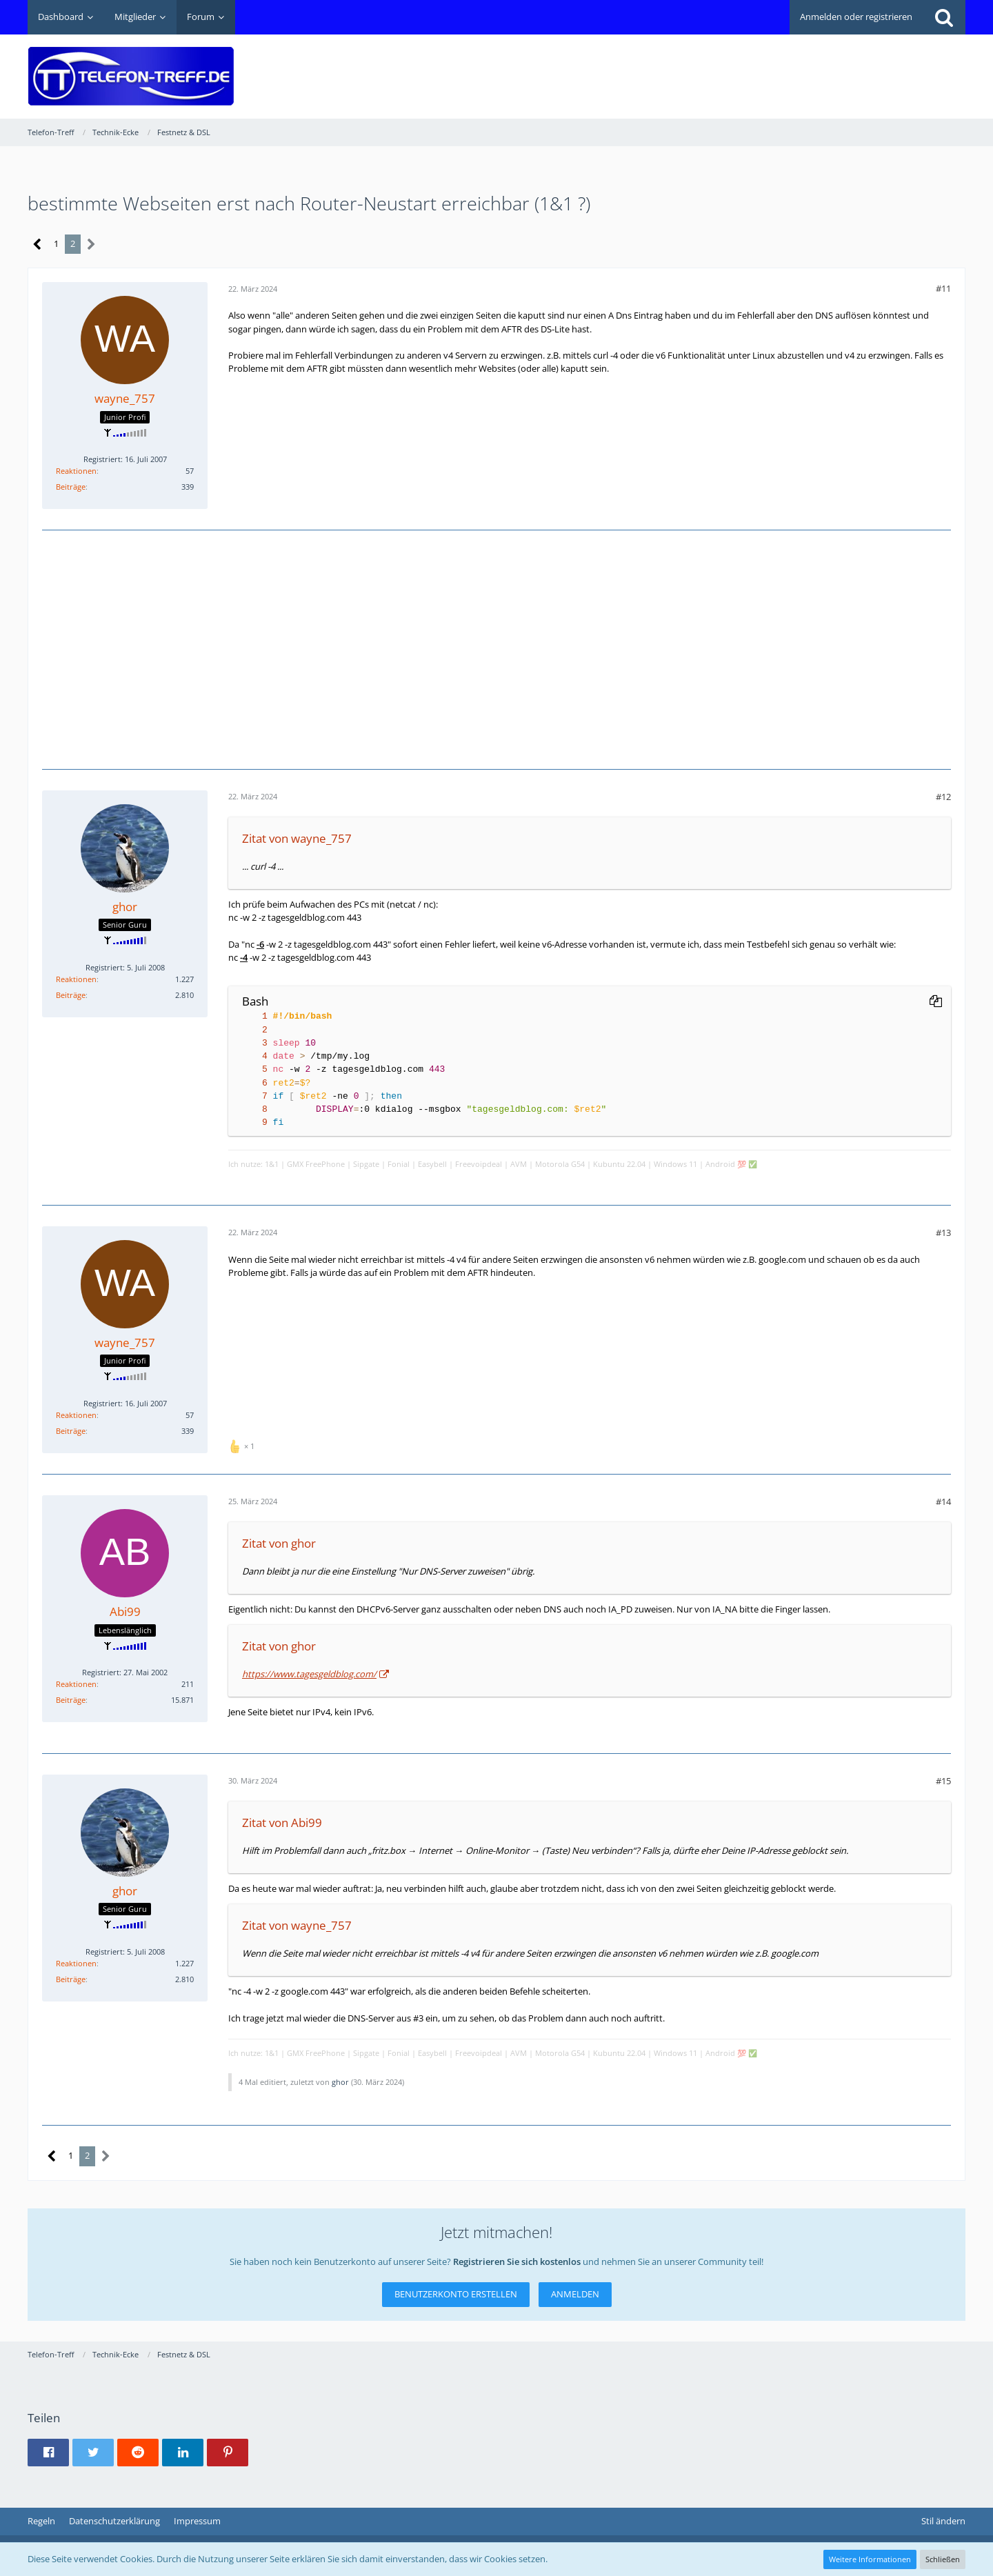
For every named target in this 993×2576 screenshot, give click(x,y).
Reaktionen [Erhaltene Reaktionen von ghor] (76, 979)
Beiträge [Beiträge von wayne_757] (71, 486)
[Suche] (944, 17)
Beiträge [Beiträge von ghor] (71, 995)
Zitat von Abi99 (282, 1822)
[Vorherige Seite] (38, 244)
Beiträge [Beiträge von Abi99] (71, 1700)
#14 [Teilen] (943, 1501)
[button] (48, 2452)
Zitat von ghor (279, 1543)
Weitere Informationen (870, 2559)
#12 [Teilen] (943, 796)
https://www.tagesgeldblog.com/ (309, 1674)
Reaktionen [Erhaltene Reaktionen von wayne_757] (76, 471)
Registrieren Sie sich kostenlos (517, 2261)
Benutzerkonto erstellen (455, 2294)
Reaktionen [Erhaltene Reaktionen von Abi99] (76, 1684)
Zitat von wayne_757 (297, 838)
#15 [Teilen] (943, 1781)
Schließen (942, 2559)
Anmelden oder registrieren (856, 16)
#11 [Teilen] (943, 288)
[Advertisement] (714, 66)
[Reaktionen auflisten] (243, 1444)
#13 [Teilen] (943, 1232)
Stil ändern (943, 2521)
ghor (340, 2082)
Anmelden (575, 2294)
